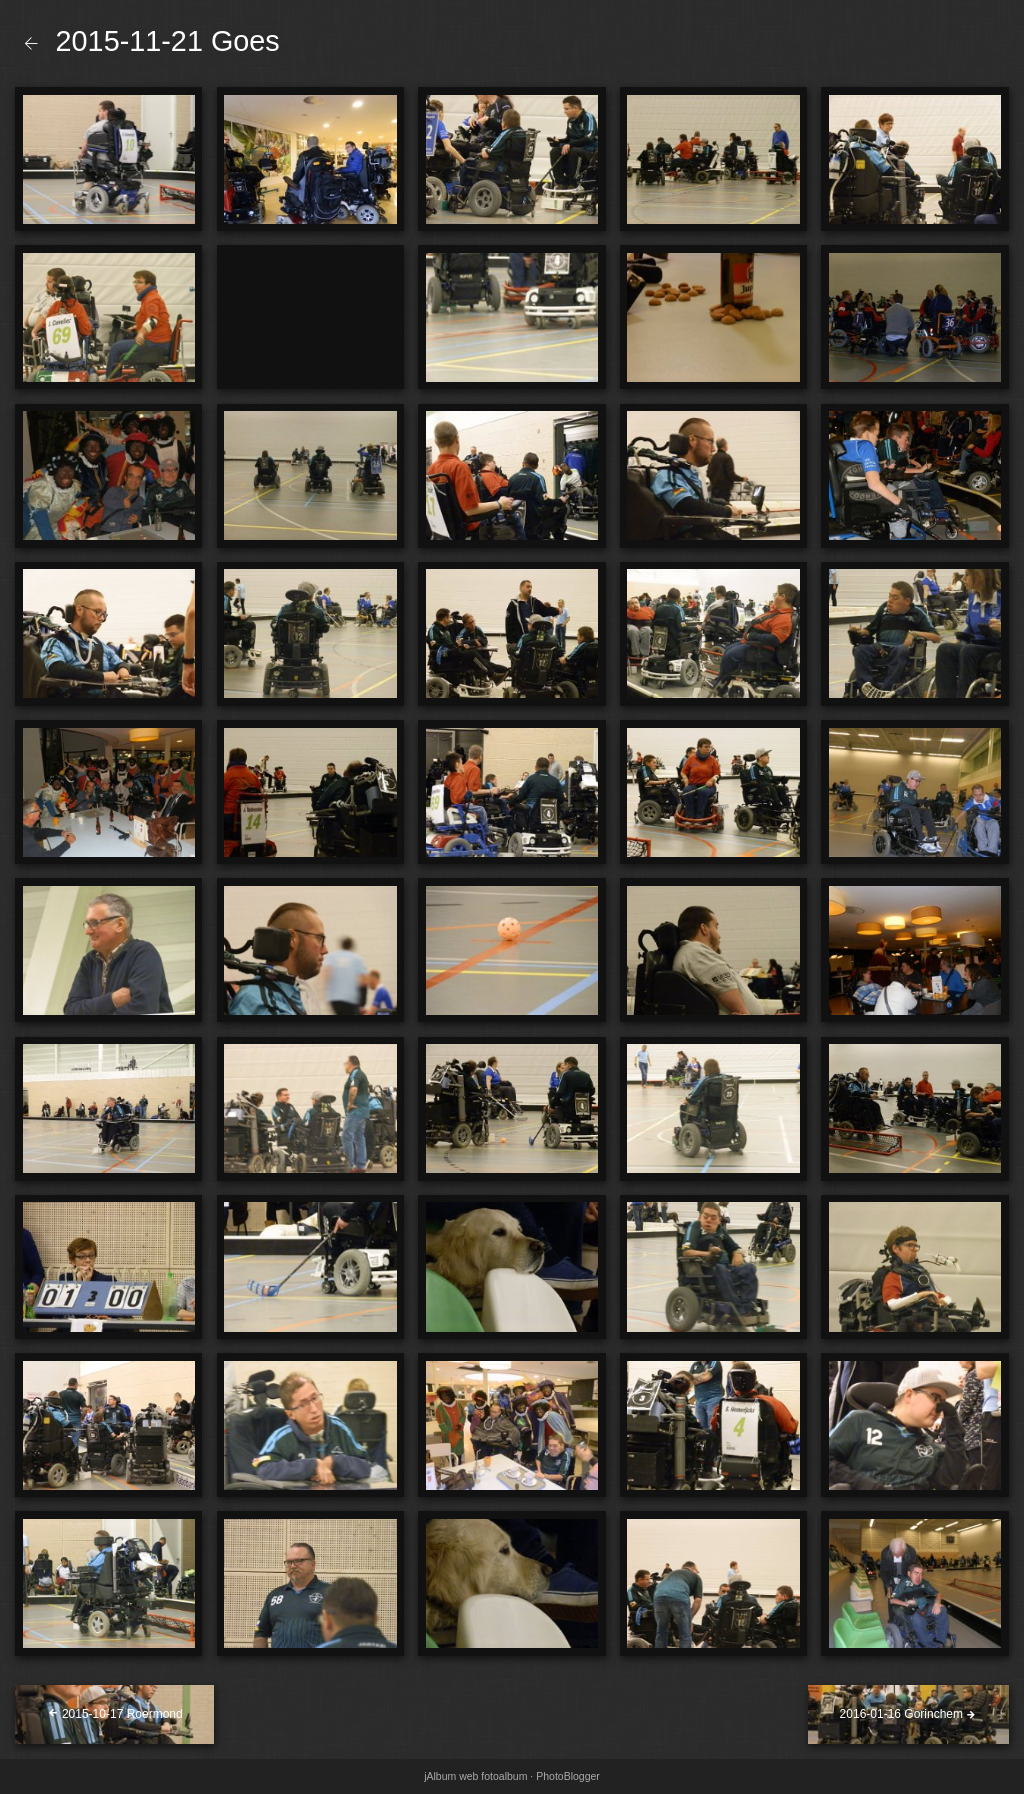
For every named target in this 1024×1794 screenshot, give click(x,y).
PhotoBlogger (568, 1776)
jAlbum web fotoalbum (475, 1776)
